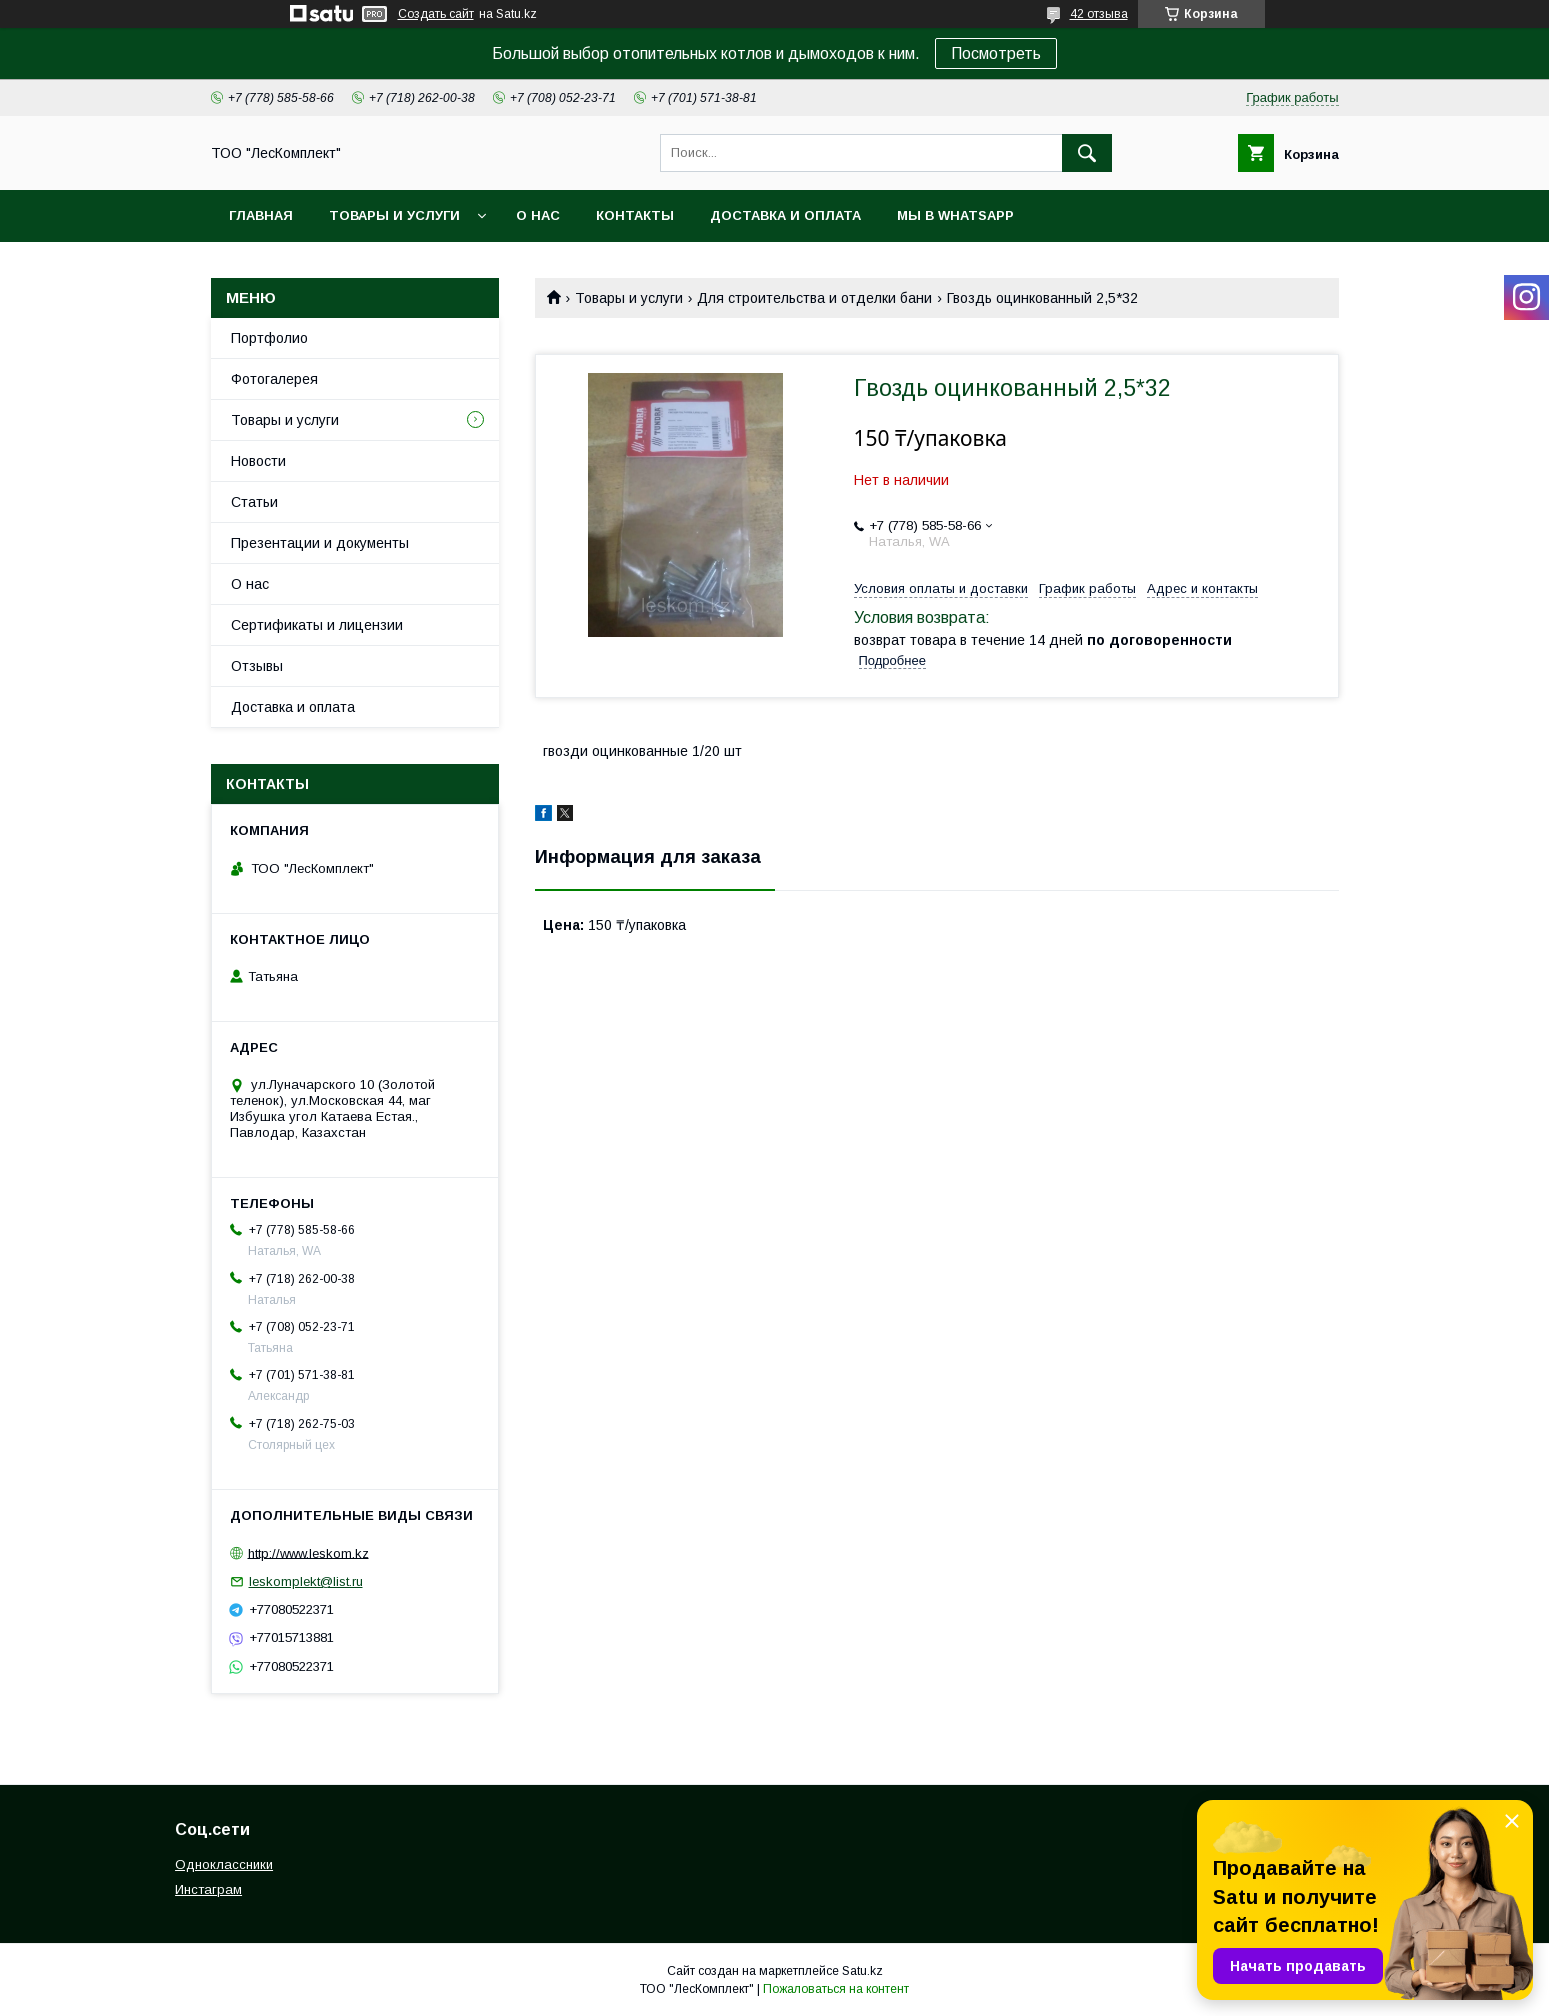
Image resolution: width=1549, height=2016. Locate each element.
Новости (258, 461)
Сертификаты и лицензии (317, 625)
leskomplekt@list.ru (306, 1581)
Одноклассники (224, 1864)
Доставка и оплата (785, 215)
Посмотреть (996, 53)
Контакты (635, 215)
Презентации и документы (320, 543)
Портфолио (269, 338)
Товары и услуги (394, 215)
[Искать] (1087, 153)
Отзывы (257, 666)
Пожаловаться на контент (836, 1989)
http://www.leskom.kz (308, 1552)
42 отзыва (1099, 14)
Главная (261, 215)
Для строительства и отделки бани (814, 298)
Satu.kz (862, 1971)
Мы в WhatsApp (955, 215)
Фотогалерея (274, 379)
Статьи (254, 502)
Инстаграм (208, 1889)
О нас (538, 215)
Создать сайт (436, 14)
